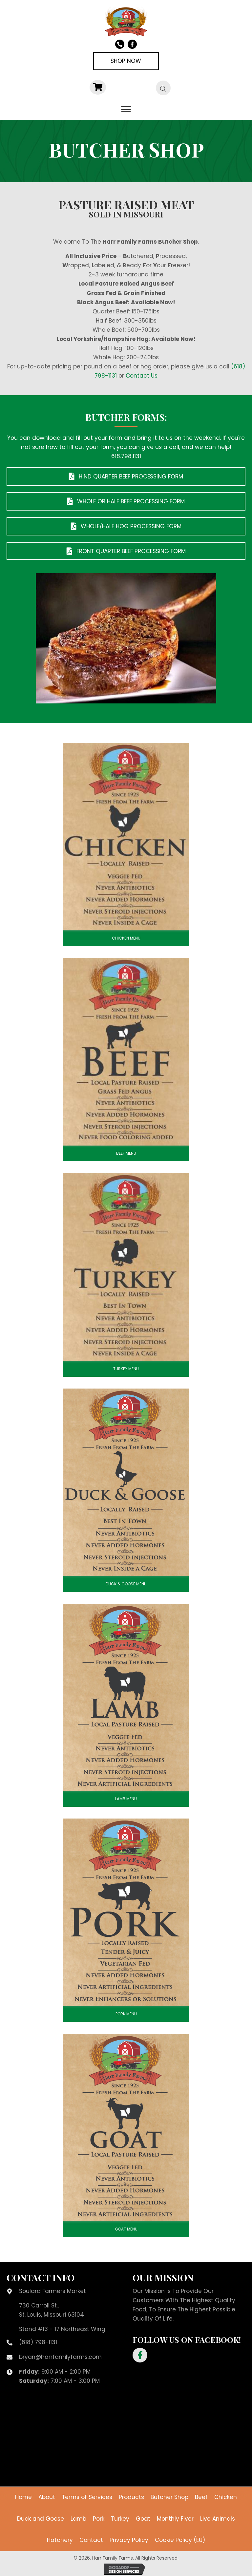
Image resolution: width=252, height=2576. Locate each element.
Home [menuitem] (23, 2497)
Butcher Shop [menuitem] (169, 2497)
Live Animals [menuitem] (217, 2519)
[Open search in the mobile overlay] (159, 88)
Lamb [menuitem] (78, 2519)
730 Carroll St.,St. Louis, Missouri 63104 (51, 2310)
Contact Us (142, 376)
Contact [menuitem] (91, 2540)
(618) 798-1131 (38, 2342)
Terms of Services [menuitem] (87, 2497)
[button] (140, 2355)
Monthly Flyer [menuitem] (175, 2519)
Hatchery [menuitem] (60, 2540)
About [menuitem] (46, 2497)
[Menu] (126, 109)
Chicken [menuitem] (225, 2497)
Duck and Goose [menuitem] (40, 2519)
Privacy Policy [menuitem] (129, 2540)
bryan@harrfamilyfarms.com (60, 2357)
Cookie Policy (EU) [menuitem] (180, 2540)
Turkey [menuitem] (120, 2519)
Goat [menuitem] (143, 2519)
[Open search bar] (163, 88)
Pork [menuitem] (98, 2519)
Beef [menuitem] (201, 2497)
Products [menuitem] (131, 2497)
